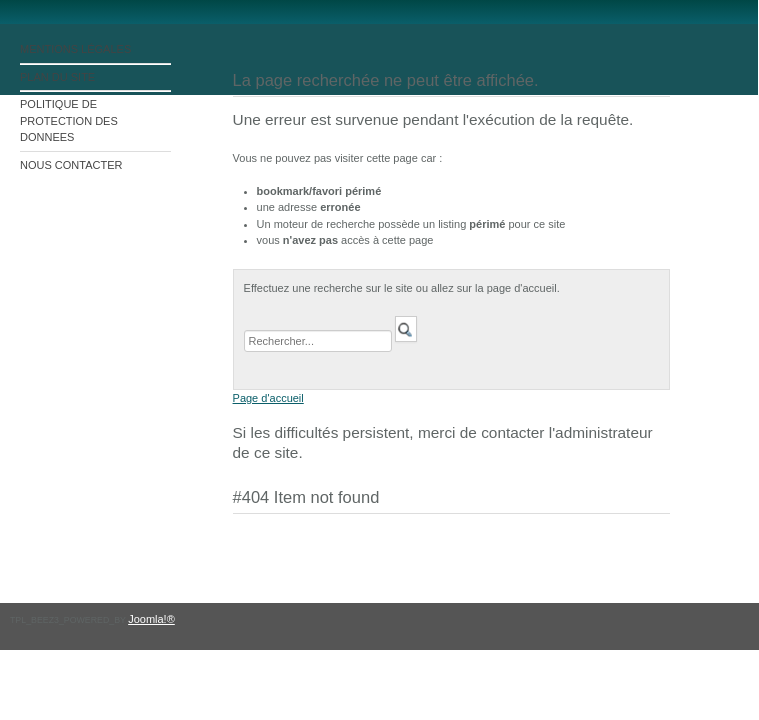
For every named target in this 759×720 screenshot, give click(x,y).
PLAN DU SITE (57, 77)
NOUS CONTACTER (71, 165)
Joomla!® (151, 619)
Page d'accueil (268, 398)
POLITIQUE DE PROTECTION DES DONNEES (69, 120)
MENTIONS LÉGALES (75, 49)
